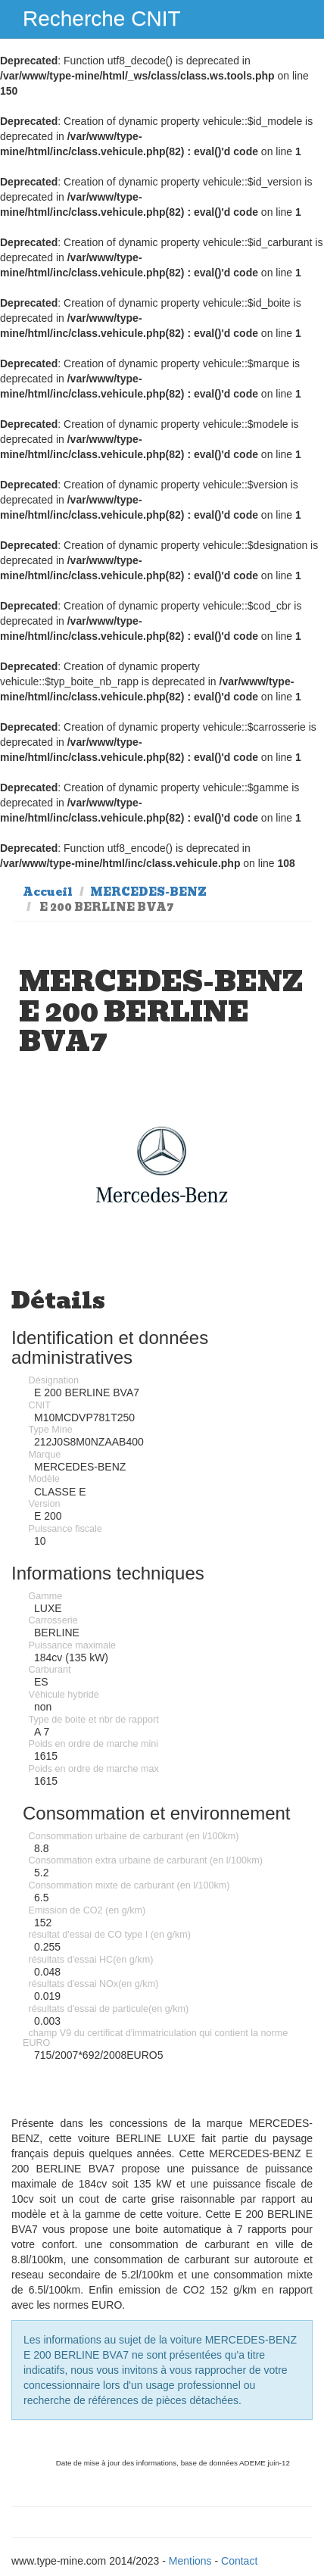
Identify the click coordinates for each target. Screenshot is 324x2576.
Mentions (190, 2561)
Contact (239, 2561)
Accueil (48, 892)
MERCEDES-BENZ (148, 892)
